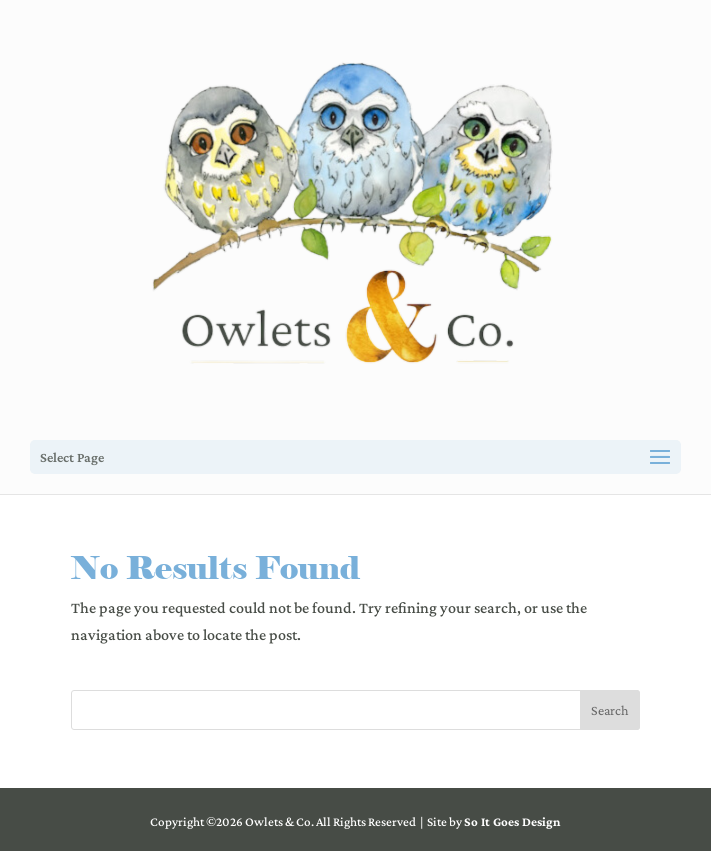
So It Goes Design (512, 821)
